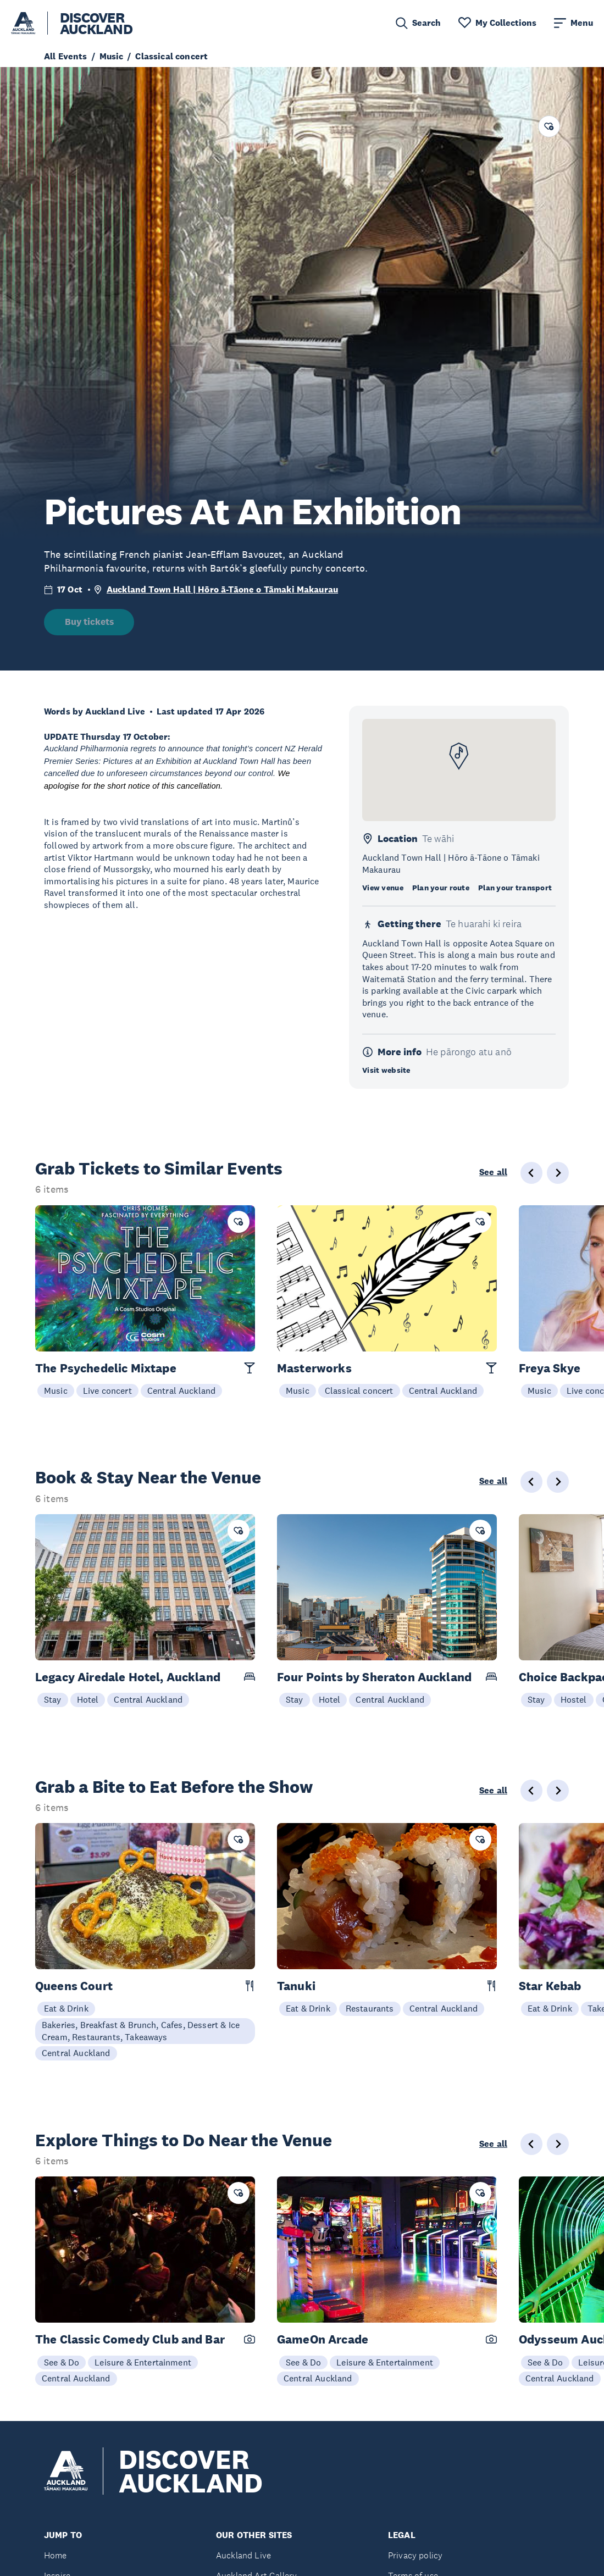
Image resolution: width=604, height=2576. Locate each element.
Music (56, 1390)
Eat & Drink (66, 2008)
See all (493, 1172)
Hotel (88, 1699)
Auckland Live (243, 2555)
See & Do (61, 2362)
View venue (382, 888)
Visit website (386, 1070)
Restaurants (370, 2008)
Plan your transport (515, 888)
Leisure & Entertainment (143, 2362)
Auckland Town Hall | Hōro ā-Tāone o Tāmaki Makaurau (222, 589)
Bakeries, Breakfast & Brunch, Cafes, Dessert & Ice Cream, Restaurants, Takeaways (141, 2030)
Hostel (574, 1699)
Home (55, 2555)
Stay (53, 1699)
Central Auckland (181, 1390)
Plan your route (440, 888)
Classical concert (359, 1390)
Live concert (107, 1390)
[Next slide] (558, 1173)
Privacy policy (415, 2555)
